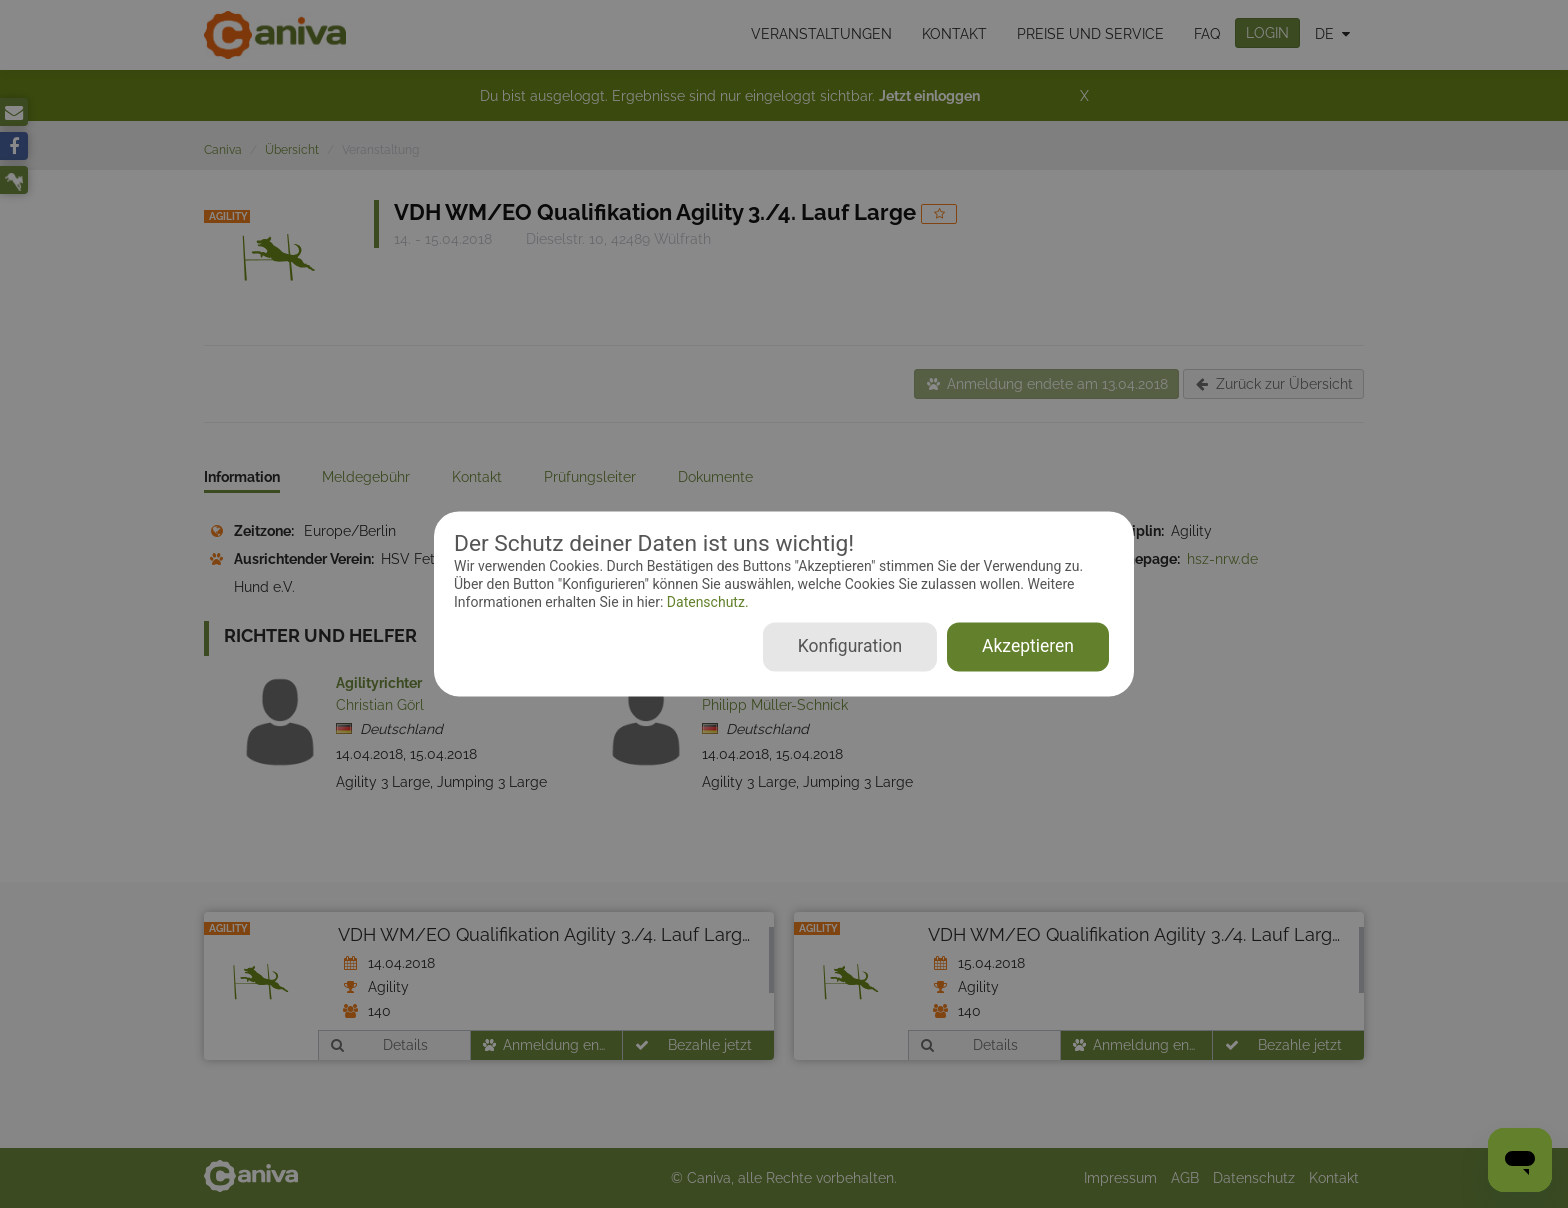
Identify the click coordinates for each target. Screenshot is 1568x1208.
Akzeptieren (1028, 647)
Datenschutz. (705, 602)
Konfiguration (850, 647)
